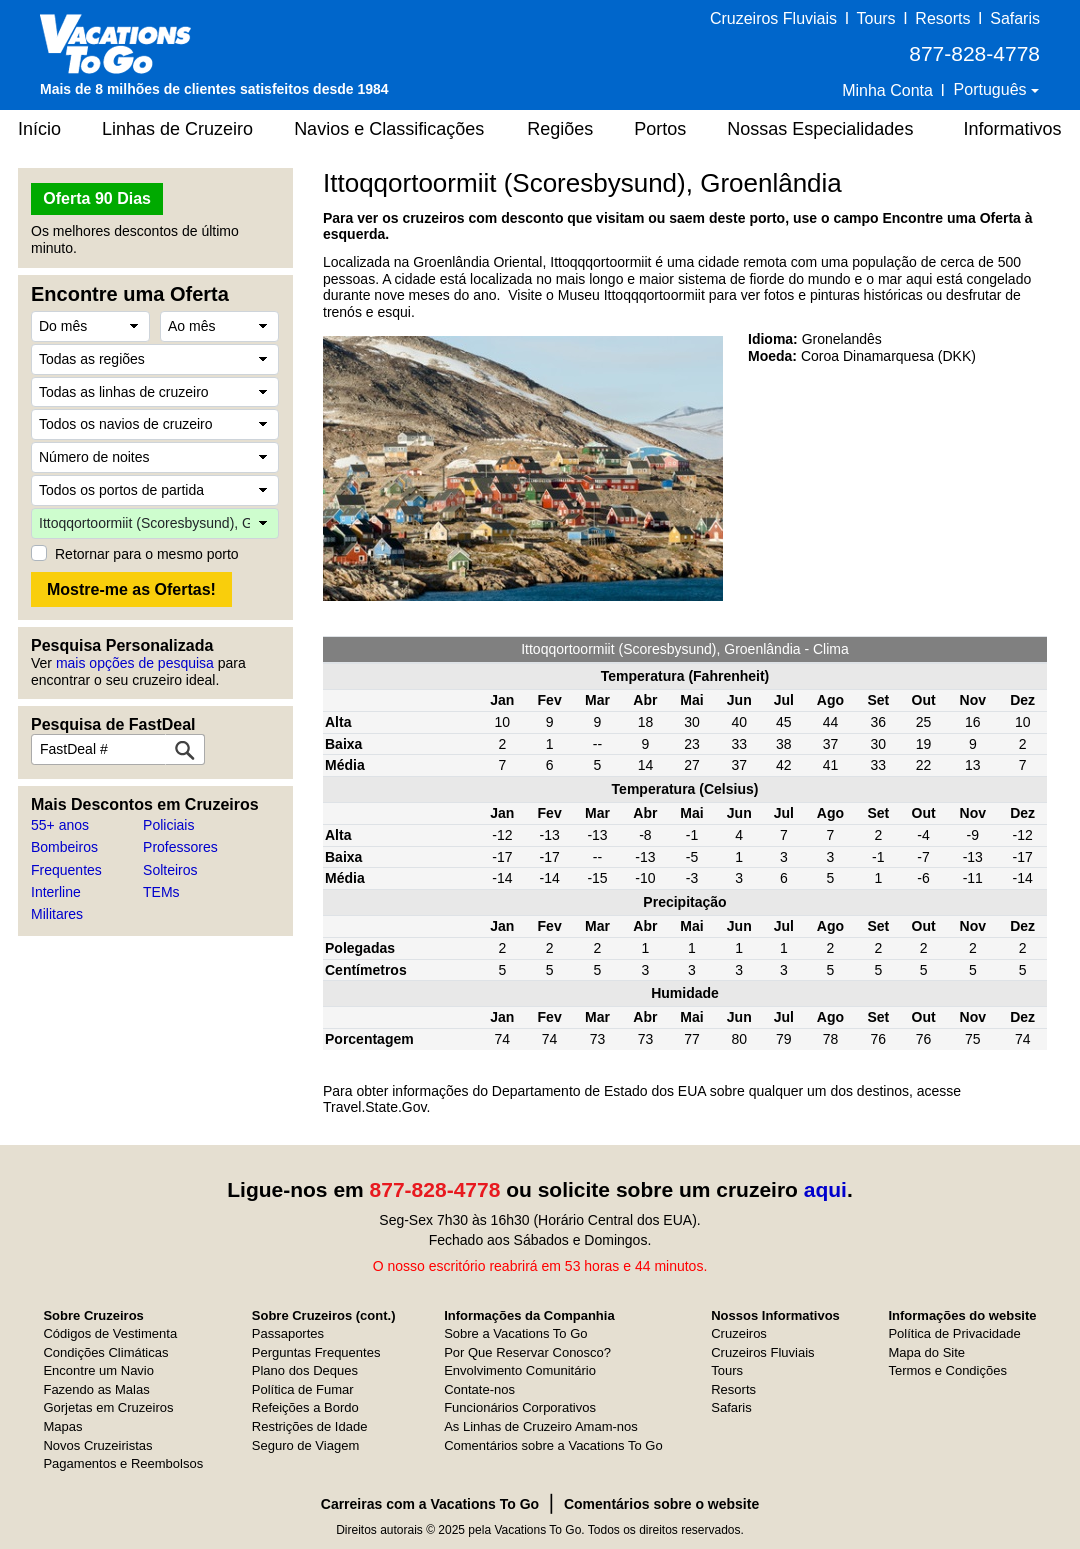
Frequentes (66, 870)
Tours (875, 18)
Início (39, 129)
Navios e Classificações (389, 129)
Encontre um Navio (98, 1370)
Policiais (168, 825)
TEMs (161, 892)
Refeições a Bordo (305, 1407)
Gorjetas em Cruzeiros (108, 1407)
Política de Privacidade (954, 1333)
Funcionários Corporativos (520, 1407)
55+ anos (60, 825)
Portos (660, 129)
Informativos (1012, 129)
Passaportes (288, 1333)
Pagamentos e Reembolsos (123, 1463)
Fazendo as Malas (96, 1389)
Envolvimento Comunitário (520, 1370)
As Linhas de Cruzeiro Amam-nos (541, 1426)
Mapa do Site (926, 1352)
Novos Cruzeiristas (97, 1445)
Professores (180, 847)
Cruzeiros (739, 1333)
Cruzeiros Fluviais (773, 18)
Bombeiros (64, 847)
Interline (56, 892)
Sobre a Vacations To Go (515, 1333)
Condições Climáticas (105, 1352)
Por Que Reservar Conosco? (527, 1352)
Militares (57, 914)
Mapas (62, 1426)
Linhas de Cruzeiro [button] (177, 129)
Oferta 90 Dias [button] (97, 198)
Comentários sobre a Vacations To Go (553, 1445)
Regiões (560, 129)
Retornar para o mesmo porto (147, 554)
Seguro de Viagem (305, 1445)
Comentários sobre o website (661, 1504)
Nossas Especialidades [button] (820, 129)
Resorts (942, 18)
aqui (825, 1189)
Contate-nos (479, 1389)
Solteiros (170, 870)
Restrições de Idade (310, 1426)
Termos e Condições (947, 1370)
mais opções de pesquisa (135, 663)
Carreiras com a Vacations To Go (430, 1504)
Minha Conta (887, 90)
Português (992, 89)
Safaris (1015, 18)
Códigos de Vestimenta (110, 1333)
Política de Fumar (303, 1389)
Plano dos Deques (305, 1370)
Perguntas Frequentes (316, 1352)
